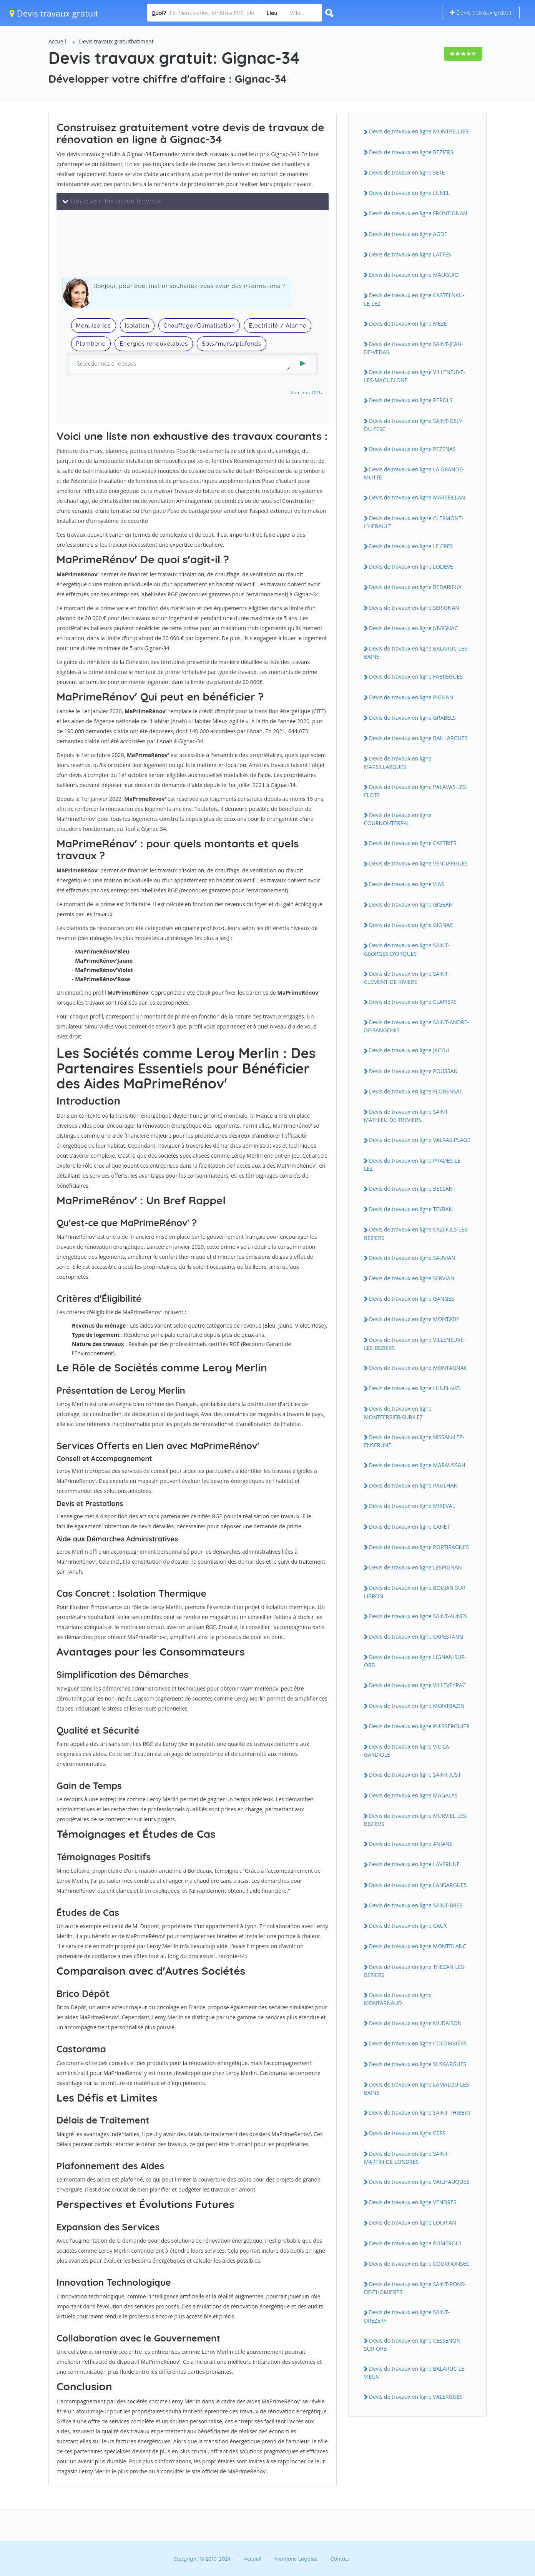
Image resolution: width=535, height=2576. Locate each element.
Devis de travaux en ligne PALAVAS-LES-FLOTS (416, 791)
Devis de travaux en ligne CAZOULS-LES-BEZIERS (416, 1233)
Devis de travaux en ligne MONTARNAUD (398, 1999)
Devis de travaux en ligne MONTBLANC (417, 1946)
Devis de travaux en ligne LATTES (410, 254)
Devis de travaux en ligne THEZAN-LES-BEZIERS (415, 1971)
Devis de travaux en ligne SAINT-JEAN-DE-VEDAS (413, 348)
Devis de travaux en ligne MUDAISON (415, 2023)
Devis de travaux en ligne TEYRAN (411, 1209)
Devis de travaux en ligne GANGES (411, 1298)
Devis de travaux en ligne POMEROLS (415, 2243)
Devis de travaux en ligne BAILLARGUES (418, 738)
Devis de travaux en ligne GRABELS (412, 717)
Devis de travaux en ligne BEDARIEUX (415, 587)
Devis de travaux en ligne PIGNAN (411, 697)
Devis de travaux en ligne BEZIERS (411, 152)
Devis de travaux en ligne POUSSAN (413, 1071)
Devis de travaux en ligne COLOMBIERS (418, 2043)
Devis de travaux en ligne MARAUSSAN (417, 1465)
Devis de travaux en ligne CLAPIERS (413, 1001)
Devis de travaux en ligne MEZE (408, 323)
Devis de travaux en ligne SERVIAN (411, 1278)
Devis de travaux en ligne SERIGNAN (414, 607)
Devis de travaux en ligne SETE (407, 172)
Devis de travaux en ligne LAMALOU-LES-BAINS (417, 2088)
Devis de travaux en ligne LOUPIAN (412, 2222)
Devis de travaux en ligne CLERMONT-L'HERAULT (413, 522)
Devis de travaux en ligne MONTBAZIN (417, 1705)
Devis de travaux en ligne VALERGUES (415, 2396)
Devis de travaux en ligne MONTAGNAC (418, 1367)
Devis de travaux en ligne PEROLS (410, 400)
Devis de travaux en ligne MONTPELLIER (419, 131)
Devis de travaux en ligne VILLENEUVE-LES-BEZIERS (414, 1343)
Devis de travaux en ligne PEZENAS (412, 449)
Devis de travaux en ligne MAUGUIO (414, 274)
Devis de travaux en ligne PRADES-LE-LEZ (413, 1164)
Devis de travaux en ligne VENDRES (413, 2202)
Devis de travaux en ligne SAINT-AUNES (418, 1616)
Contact (340, 2558)
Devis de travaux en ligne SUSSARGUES (417, 2064)
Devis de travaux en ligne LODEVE (411, 566)
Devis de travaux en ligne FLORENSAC (416, 1091)
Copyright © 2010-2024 (202, 2558)
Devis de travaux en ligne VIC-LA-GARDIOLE (407, 1750)
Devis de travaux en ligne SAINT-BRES (415, 1905)
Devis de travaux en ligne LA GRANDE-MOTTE (414, 473)
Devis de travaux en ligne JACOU (409, 1050)
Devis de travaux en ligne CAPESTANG (416, 1636)
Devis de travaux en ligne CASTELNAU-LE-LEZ (414, 299)
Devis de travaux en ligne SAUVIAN (412, 1257)
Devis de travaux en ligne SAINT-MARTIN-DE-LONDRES (407, 2157)
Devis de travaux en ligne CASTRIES (413, 843)
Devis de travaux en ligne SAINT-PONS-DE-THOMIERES (415, 2288)
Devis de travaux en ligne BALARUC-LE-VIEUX (415, 2372)
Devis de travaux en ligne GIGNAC (411, 925)
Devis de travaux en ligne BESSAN (411, 1188)
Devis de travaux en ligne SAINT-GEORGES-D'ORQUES (407, 949)
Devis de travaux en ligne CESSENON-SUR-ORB (413, 2344)
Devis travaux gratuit (54, 13)
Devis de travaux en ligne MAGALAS (413, 1795)
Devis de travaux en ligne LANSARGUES (418, 1885)
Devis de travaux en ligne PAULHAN (413, 1485)
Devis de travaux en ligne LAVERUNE (414, 1864)
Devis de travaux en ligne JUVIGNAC (413, 628)
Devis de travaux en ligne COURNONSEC (419, 2263)
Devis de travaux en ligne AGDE (408, 234)
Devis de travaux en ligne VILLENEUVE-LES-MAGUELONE (414, 376)
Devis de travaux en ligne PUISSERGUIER (419, 1726)
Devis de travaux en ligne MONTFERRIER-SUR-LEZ (398, 1412)
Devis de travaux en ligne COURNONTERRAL (398, 819)
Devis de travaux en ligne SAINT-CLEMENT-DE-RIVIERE (407, 977)
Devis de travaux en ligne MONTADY (414, 1319)
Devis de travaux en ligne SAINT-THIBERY (420, 2112)
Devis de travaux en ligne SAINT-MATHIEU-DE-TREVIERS (407, 1115)
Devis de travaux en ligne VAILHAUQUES (419, 2181)
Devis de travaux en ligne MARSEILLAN (417, 497)
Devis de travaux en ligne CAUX (408, 1925)
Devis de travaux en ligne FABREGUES (416, 676)
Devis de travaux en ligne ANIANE (410, 1843)
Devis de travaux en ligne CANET (409, 1526)
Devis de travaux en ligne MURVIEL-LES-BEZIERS (416, 1819)
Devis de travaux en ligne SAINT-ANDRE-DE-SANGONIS (416, 1026)
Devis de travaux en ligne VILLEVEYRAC (417, 1685)
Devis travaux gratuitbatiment (116, 41)
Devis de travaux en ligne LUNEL (409, 192)
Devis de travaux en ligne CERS (407, 2133)
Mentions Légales (295, 2558)
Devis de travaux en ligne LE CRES (411, 546)
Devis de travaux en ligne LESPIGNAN (415, 1567)
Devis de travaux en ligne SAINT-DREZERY (407, 2316)
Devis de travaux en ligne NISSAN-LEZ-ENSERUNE (414, 1441)
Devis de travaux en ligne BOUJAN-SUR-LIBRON (415, 1591)
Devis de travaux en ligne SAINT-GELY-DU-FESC (414, 425)
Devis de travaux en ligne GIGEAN (411, 904)
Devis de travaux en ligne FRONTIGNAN (418, 213)
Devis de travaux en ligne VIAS (406, 884)
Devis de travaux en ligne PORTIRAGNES (419, 1547)
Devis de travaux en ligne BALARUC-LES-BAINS (416, 652)
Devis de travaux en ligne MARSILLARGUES (398, 762)
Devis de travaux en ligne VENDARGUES (418, 863)
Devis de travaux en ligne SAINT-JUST (415, 1774)
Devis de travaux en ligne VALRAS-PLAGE (419, 1139)
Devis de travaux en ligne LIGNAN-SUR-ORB (415, 1661)
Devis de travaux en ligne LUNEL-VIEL (415, 1388)
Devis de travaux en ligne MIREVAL (412, 1505)
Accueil (57, 41)
